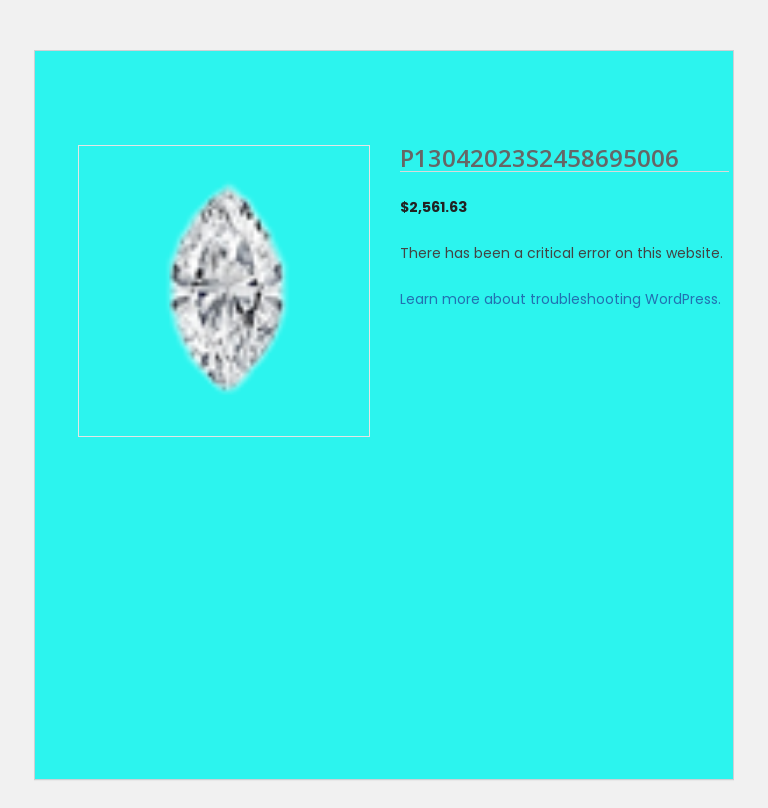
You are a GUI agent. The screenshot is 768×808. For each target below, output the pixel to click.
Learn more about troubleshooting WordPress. (560, 299)
